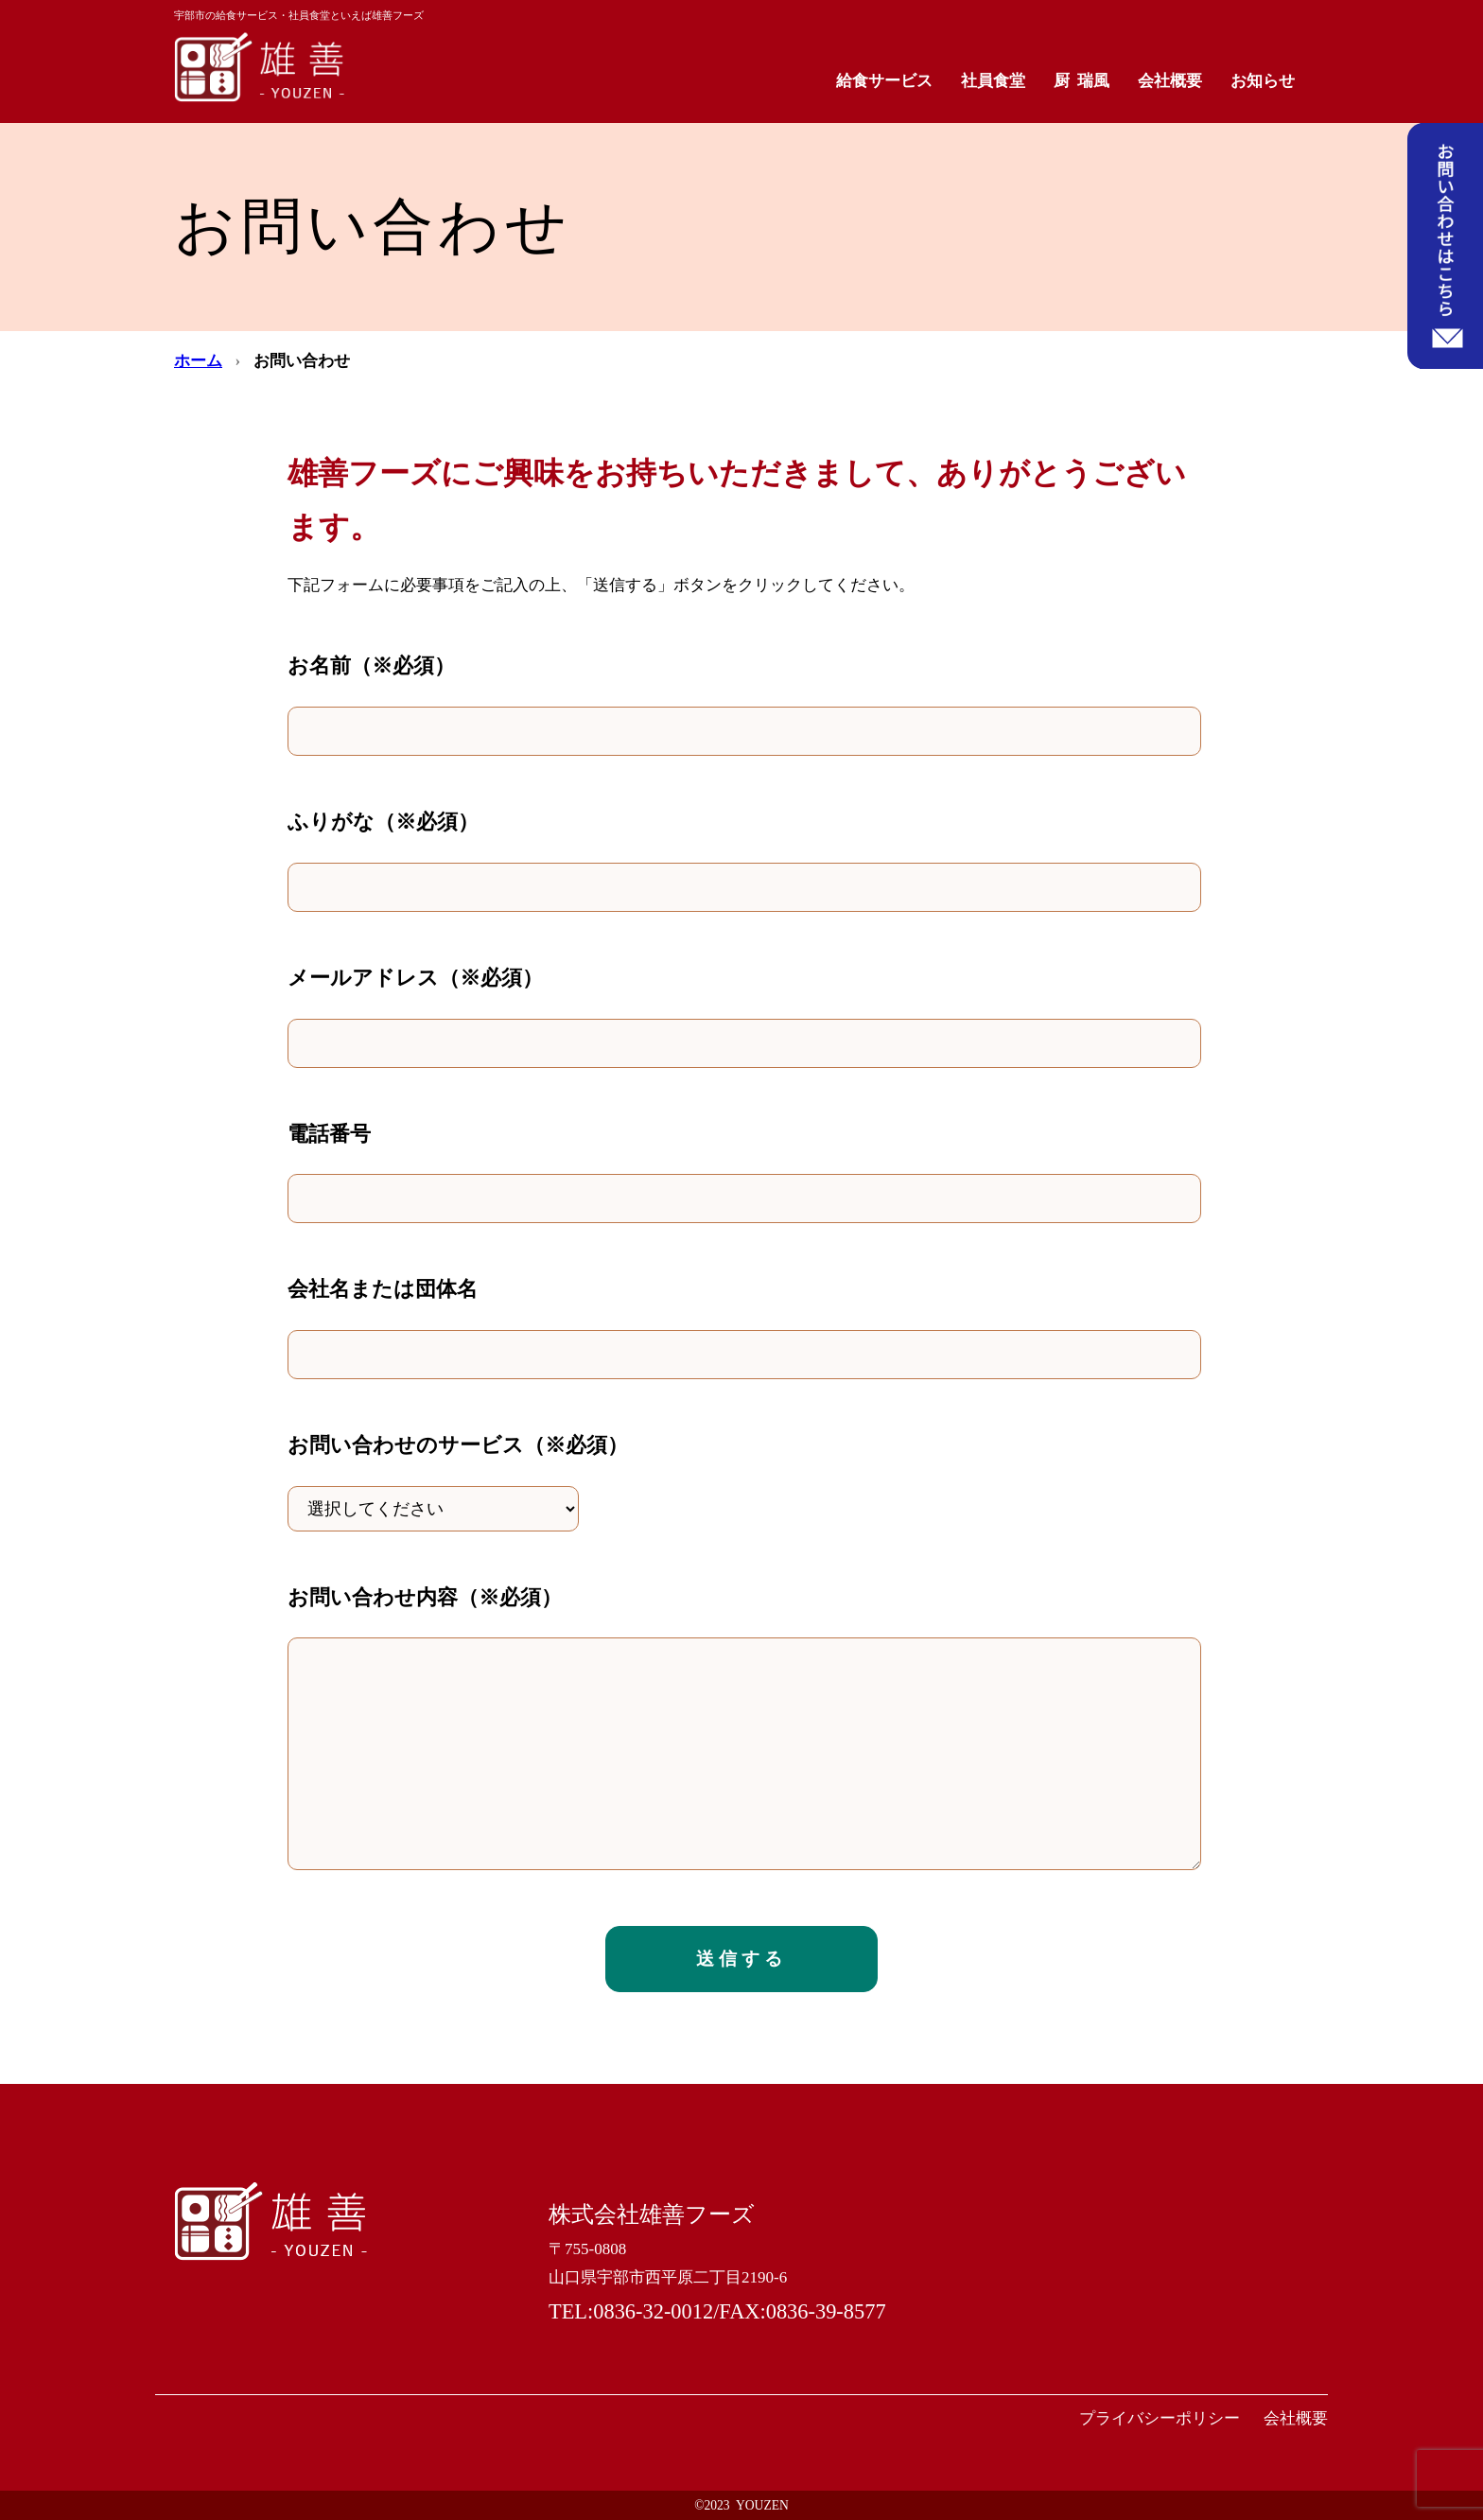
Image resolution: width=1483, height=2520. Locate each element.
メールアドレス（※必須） (415, 977)
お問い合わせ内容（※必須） (425, 1597)
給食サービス (884, 81)
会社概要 (1170, 81)
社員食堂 (993, 81)
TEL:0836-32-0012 (631, 2311)
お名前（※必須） (371, 665)
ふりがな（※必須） (383, 821)
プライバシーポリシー (1159, 2418)
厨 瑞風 (1082, 81)
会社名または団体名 (383, 1289)
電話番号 (329, 1134)
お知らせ (1262, 81)
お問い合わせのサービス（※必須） (458, 1445)
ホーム (198, 361)
